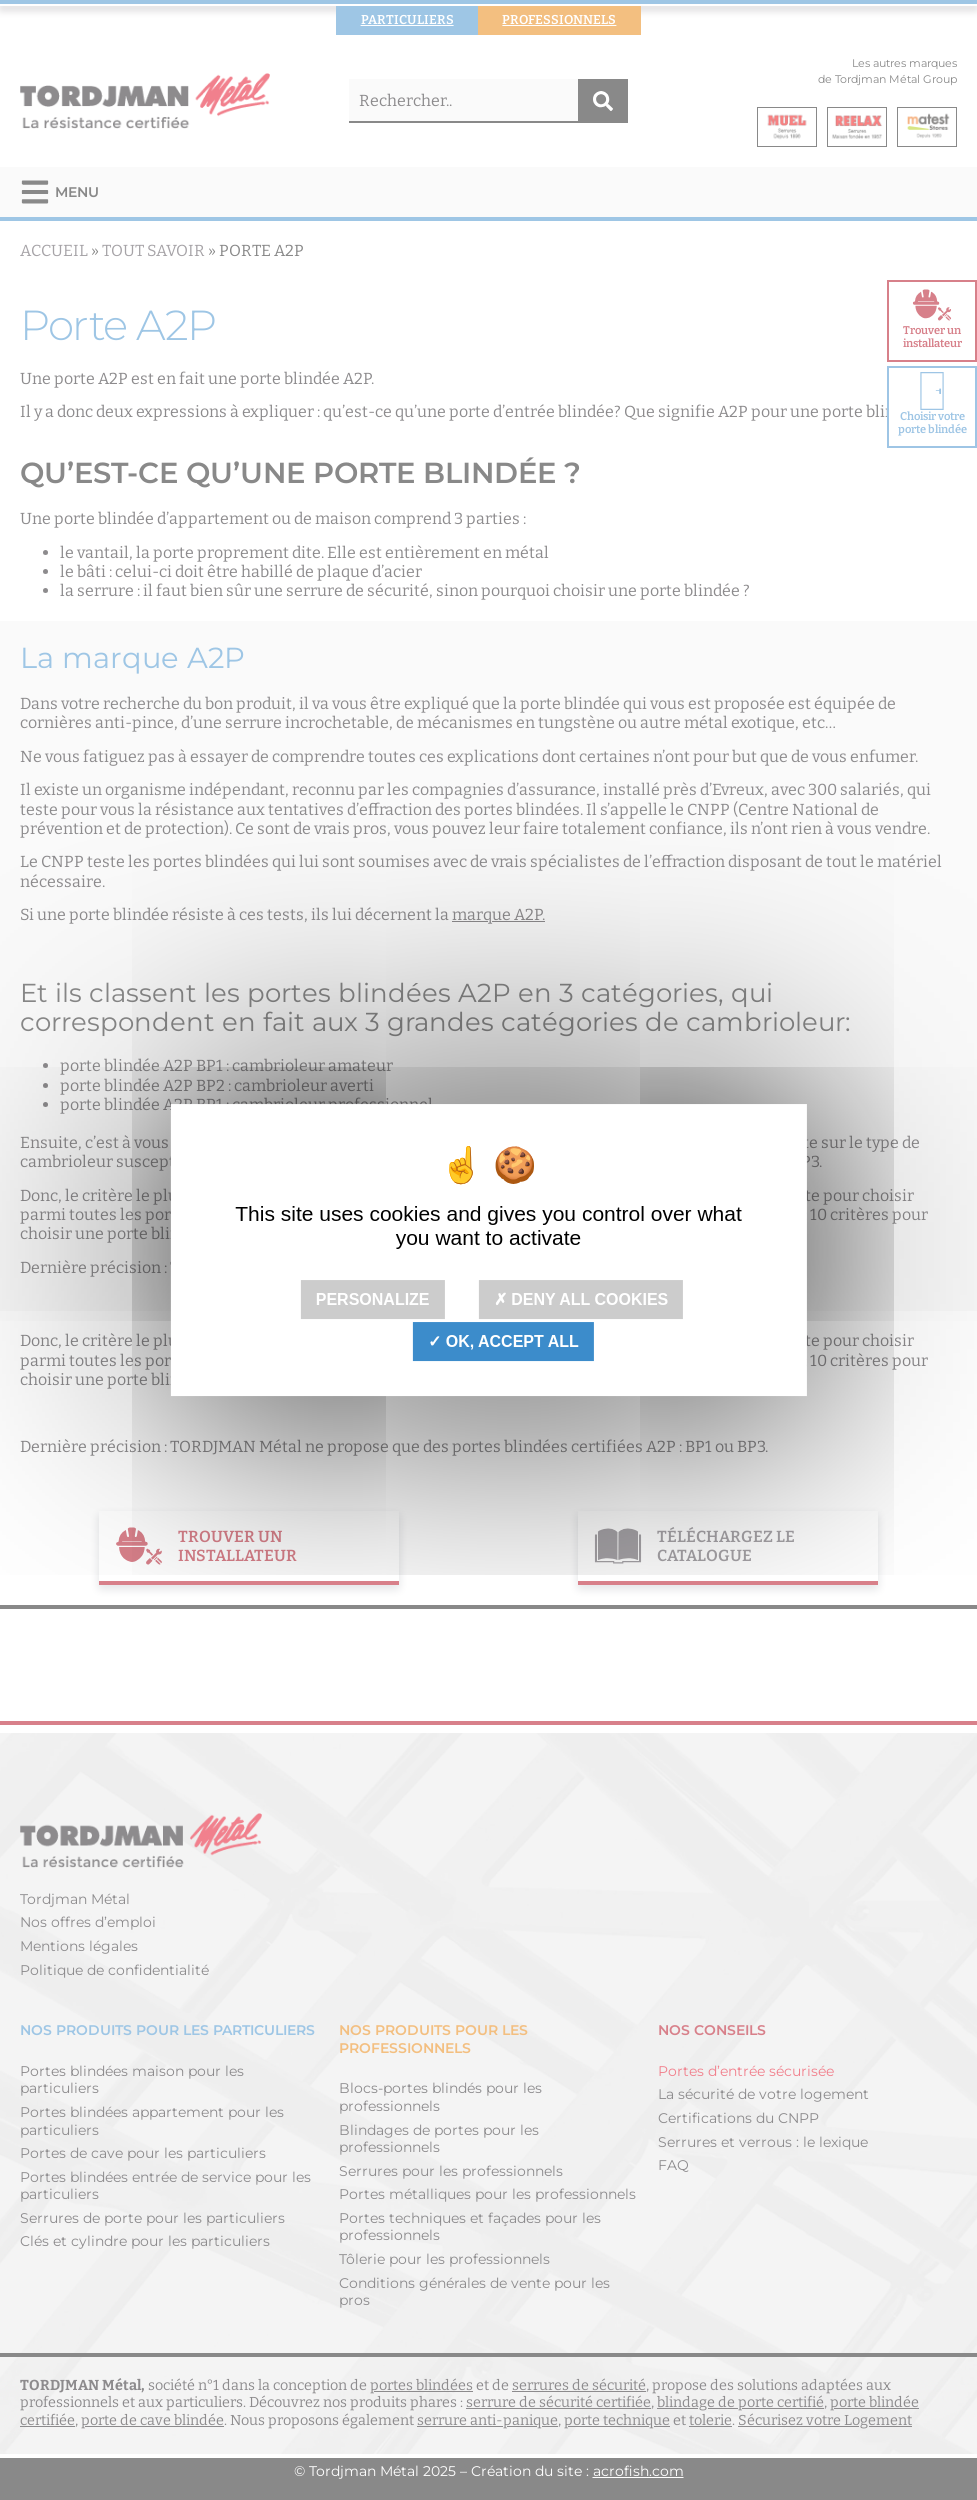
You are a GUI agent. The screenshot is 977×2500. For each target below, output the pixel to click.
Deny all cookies (581, 1299)
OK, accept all (503, 1341)
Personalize (373, 1299)
